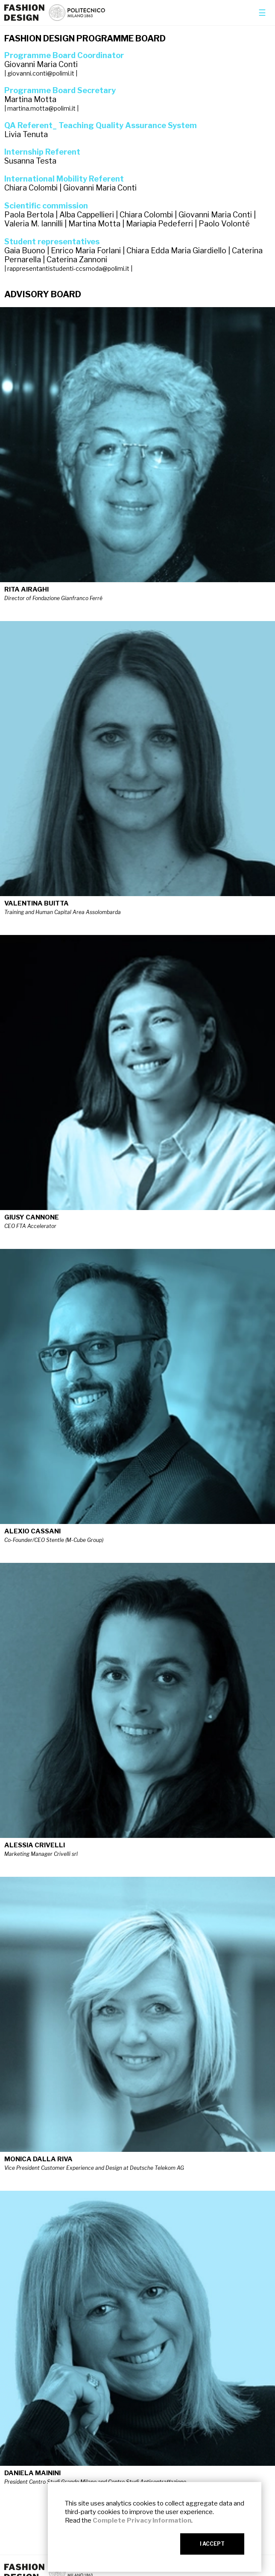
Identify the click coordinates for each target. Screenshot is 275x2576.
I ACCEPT (212, 2544)
